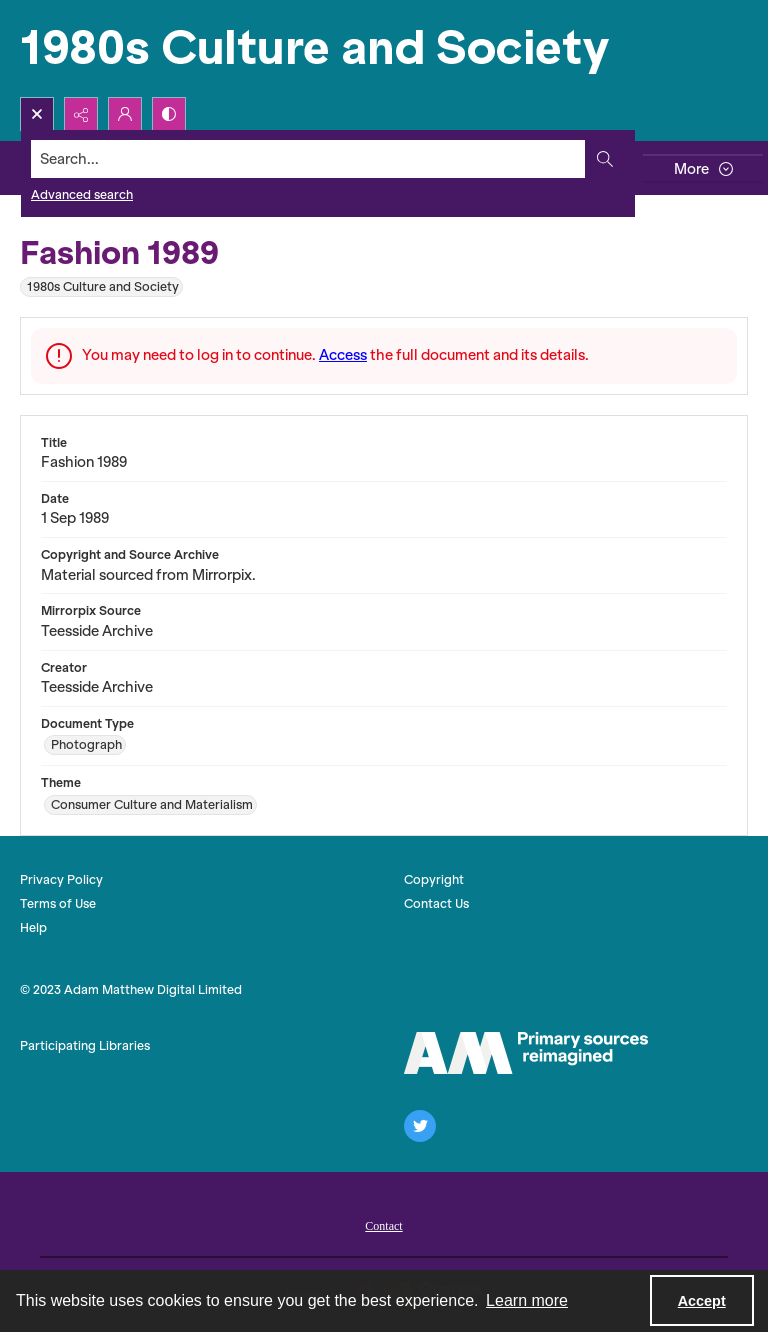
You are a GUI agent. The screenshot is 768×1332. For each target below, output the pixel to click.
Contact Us (436, 903)
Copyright (434, 879)
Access (343, 355)
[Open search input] (37, 114)
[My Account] (125, 114)
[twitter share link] (420, 1126)
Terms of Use (58, 903)
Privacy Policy (61, 879)
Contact (383, 1226)
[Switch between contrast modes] (169, 114)
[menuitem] (383, 1224)
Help (33, 927)
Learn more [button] (527, 1300)
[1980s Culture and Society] (320, 48)
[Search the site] (308, 159)
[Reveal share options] (81, 114)
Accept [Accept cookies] (702, 1301)
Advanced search (82, 194)
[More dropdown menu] (703, 168)
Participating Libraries (85, 1045)
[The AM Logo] (526, 1053)
